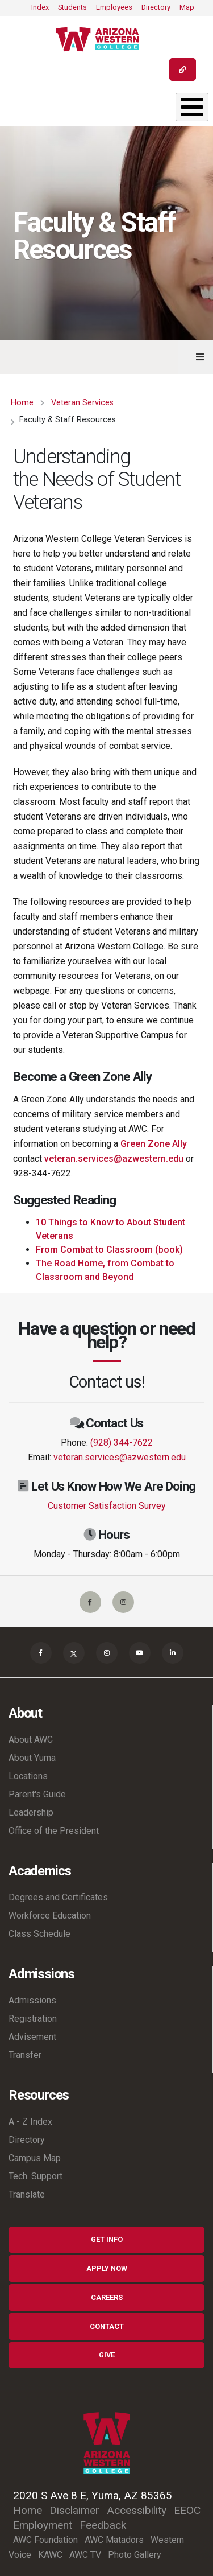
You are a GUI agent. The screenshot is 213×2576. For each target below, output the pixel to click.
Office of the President (54, 1830)
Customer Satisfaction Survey (107, 1505)
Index (40, 7)
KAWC (50, 2554)
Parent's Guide (37, 1794)
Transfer (25, 2055)
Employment (42, 2525)
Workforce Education (50, 1915)
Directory (155, 7)
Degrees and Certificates (58, 1897)
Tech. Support (35, 2176)
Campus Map (35, 2158)
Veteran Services (82, 403)
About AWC (31, 1739)
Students (72, 7)
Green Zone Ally (153, 1143)
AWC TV (85, 2554)
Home (22, 403)
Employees (114, 7)
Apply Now (106, 2268)
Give (107, 2355)
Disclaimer (74, 2510)
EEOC (187, 2510)
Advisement (32, 2036)
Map (186, 7)
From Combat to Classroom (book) (109, 1249)
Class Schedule (39, 1933)
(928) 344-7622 (121, 1442)
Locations (28, 1776)
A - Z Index (30, 2121)
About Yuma (32, 1757)
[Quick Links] (182, 69)
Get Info (107, 2239)
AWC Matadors (114, 2539)
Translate (27, 2194)
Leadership (31, 1812)
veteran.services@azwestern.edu (113, 1158)
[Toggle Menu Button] (192, 107)
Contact (107, 2326)
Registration (33, 2018)
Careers (107, 2297)
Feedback (103, 2525)
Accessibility (136, 2510)
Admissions (32, 2000)
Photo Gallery (134, 2554)
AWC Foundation (45, 2539)
